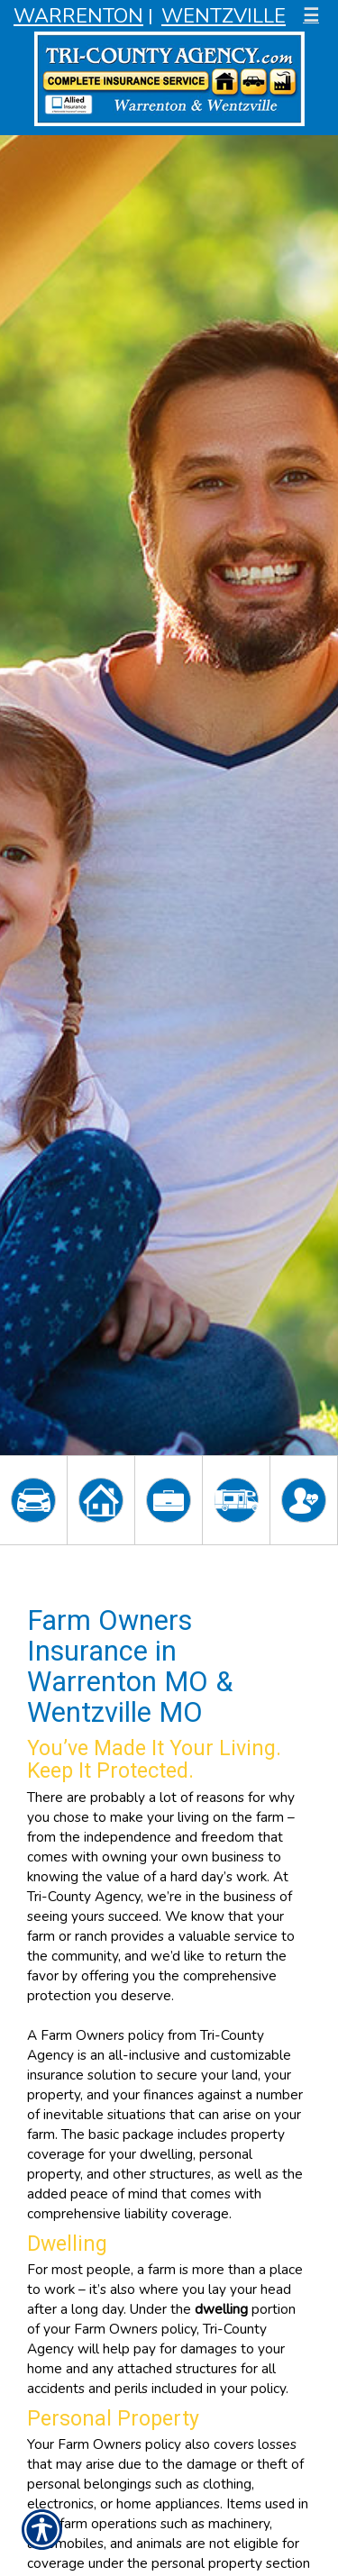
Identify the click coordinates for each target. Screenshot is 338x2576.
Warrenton (78, 16)
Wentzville (223, 16)
